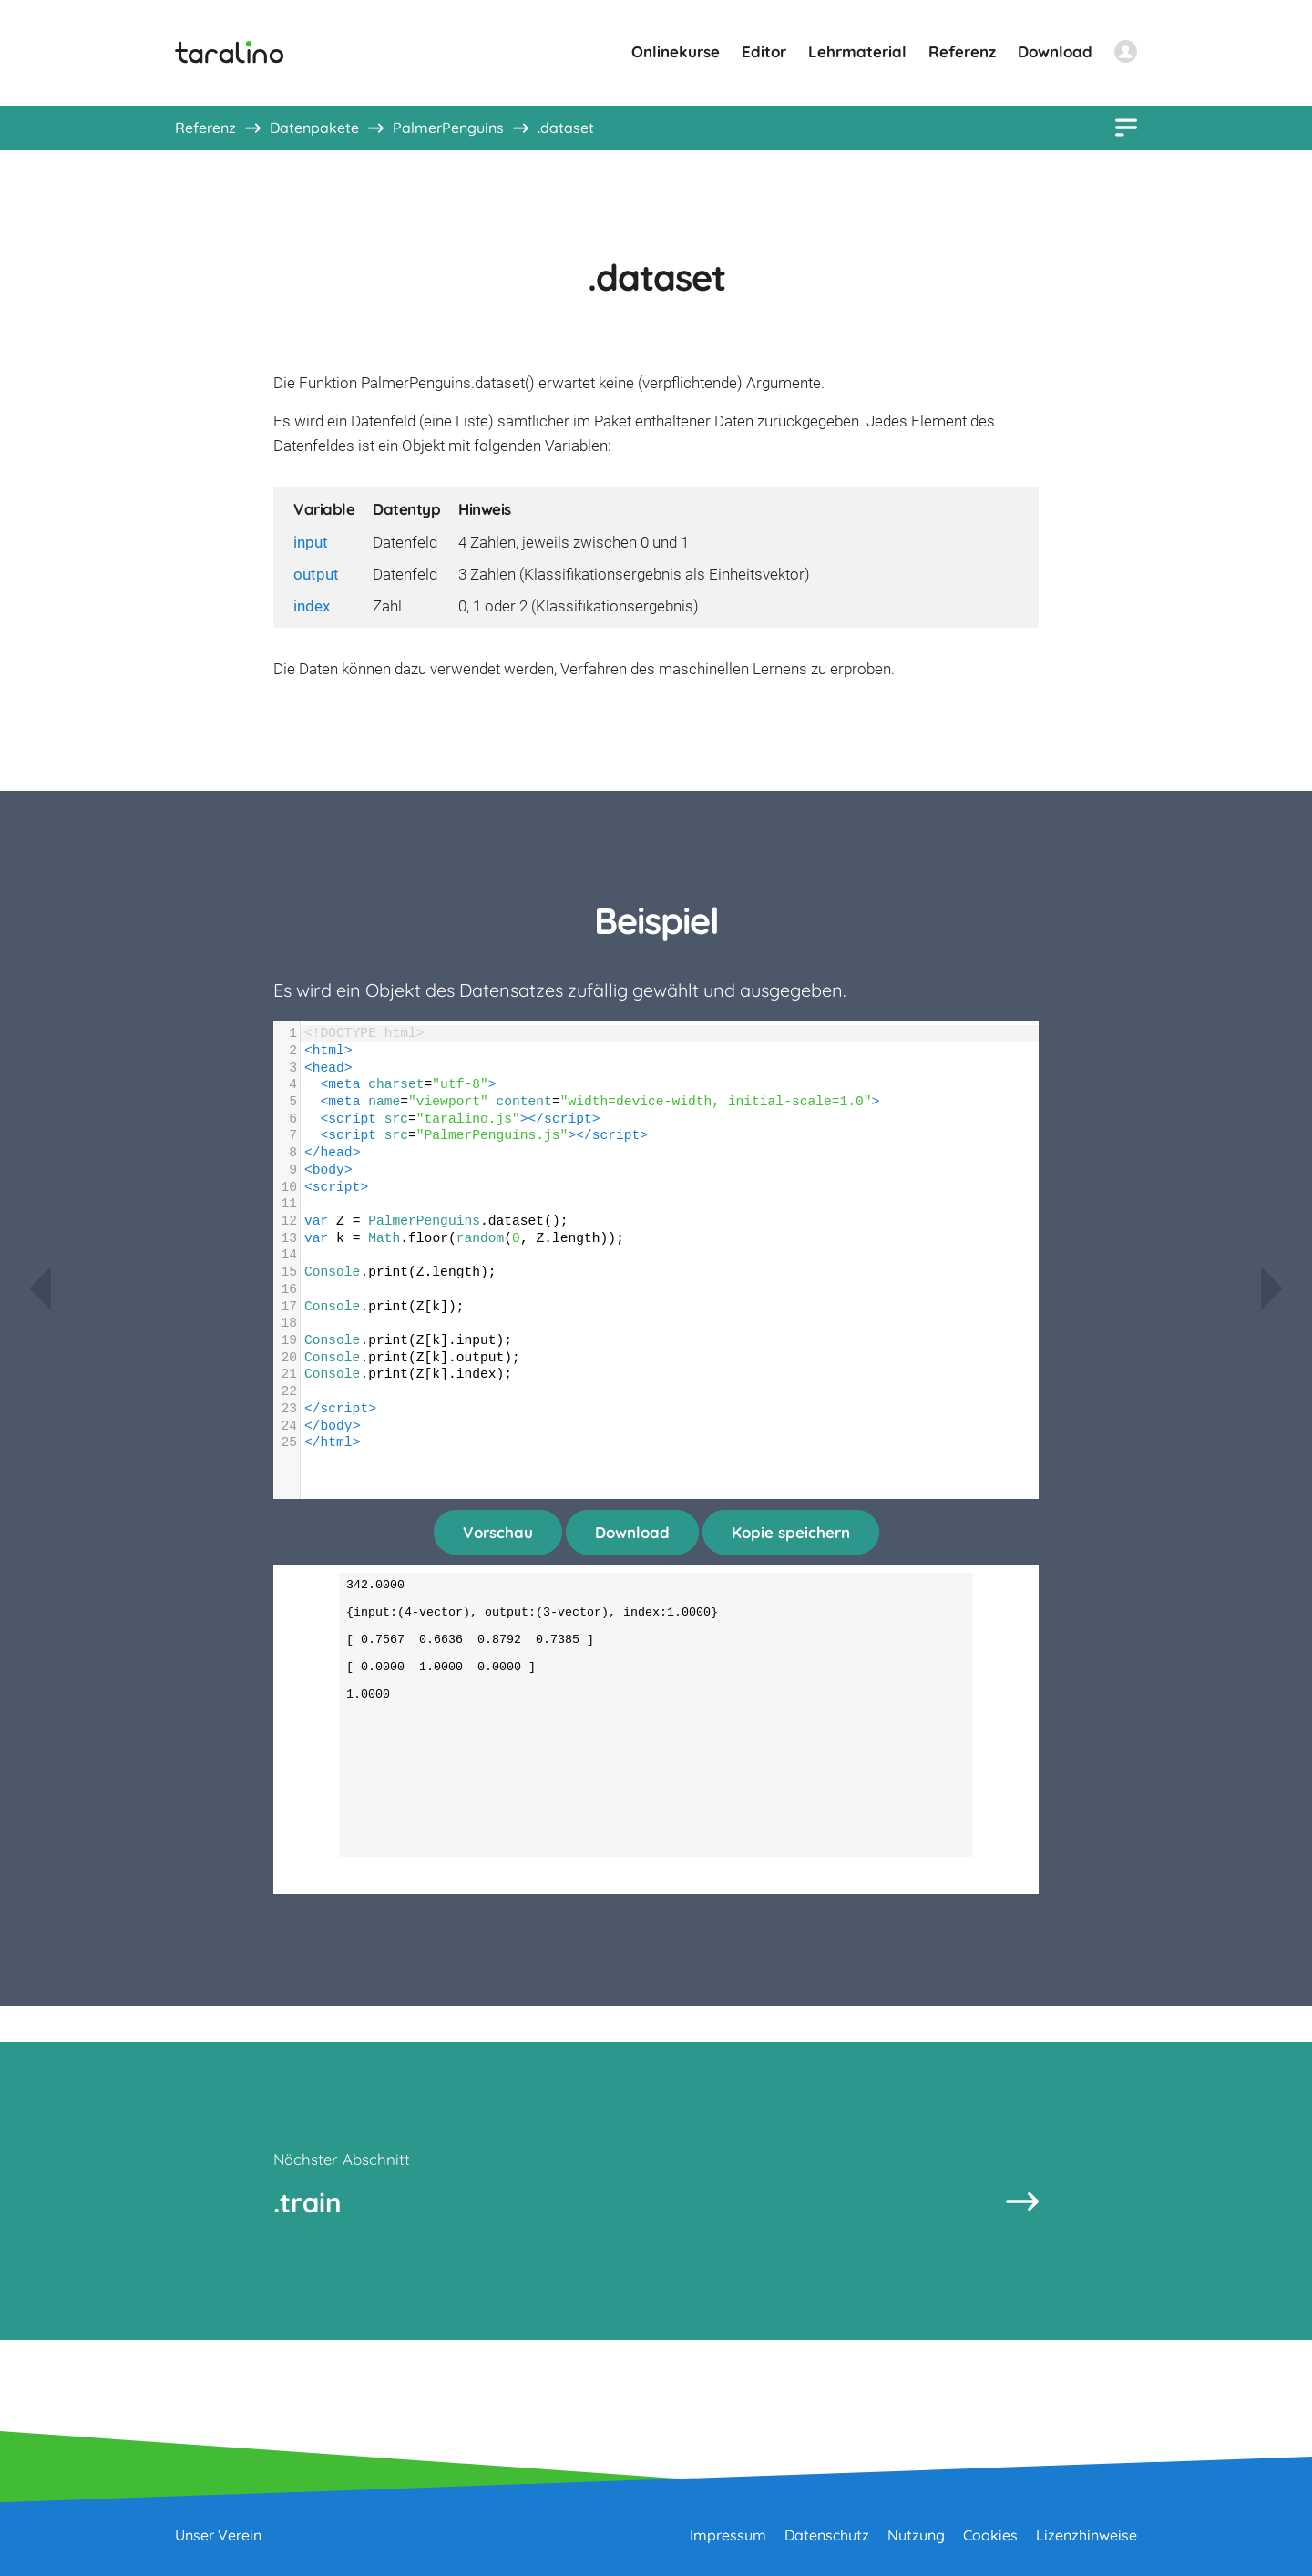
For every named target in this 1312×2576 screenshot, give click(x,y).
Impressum (728, 2535)
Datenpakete (314, 127)
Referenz (962, 51)
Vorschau (498, 1532)
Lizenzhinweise (1086, 2535)
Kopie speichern (791, 1532)
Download (1055, 51)
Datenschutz (826, 2535)
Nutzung (916, 2535)
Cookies (990, 2535)
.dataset (566, 127)
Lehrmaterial (857, 51)
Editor (764, 51)
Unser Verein (218, 2535)
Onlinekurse (675, 51)
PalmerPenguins (448, 127)
